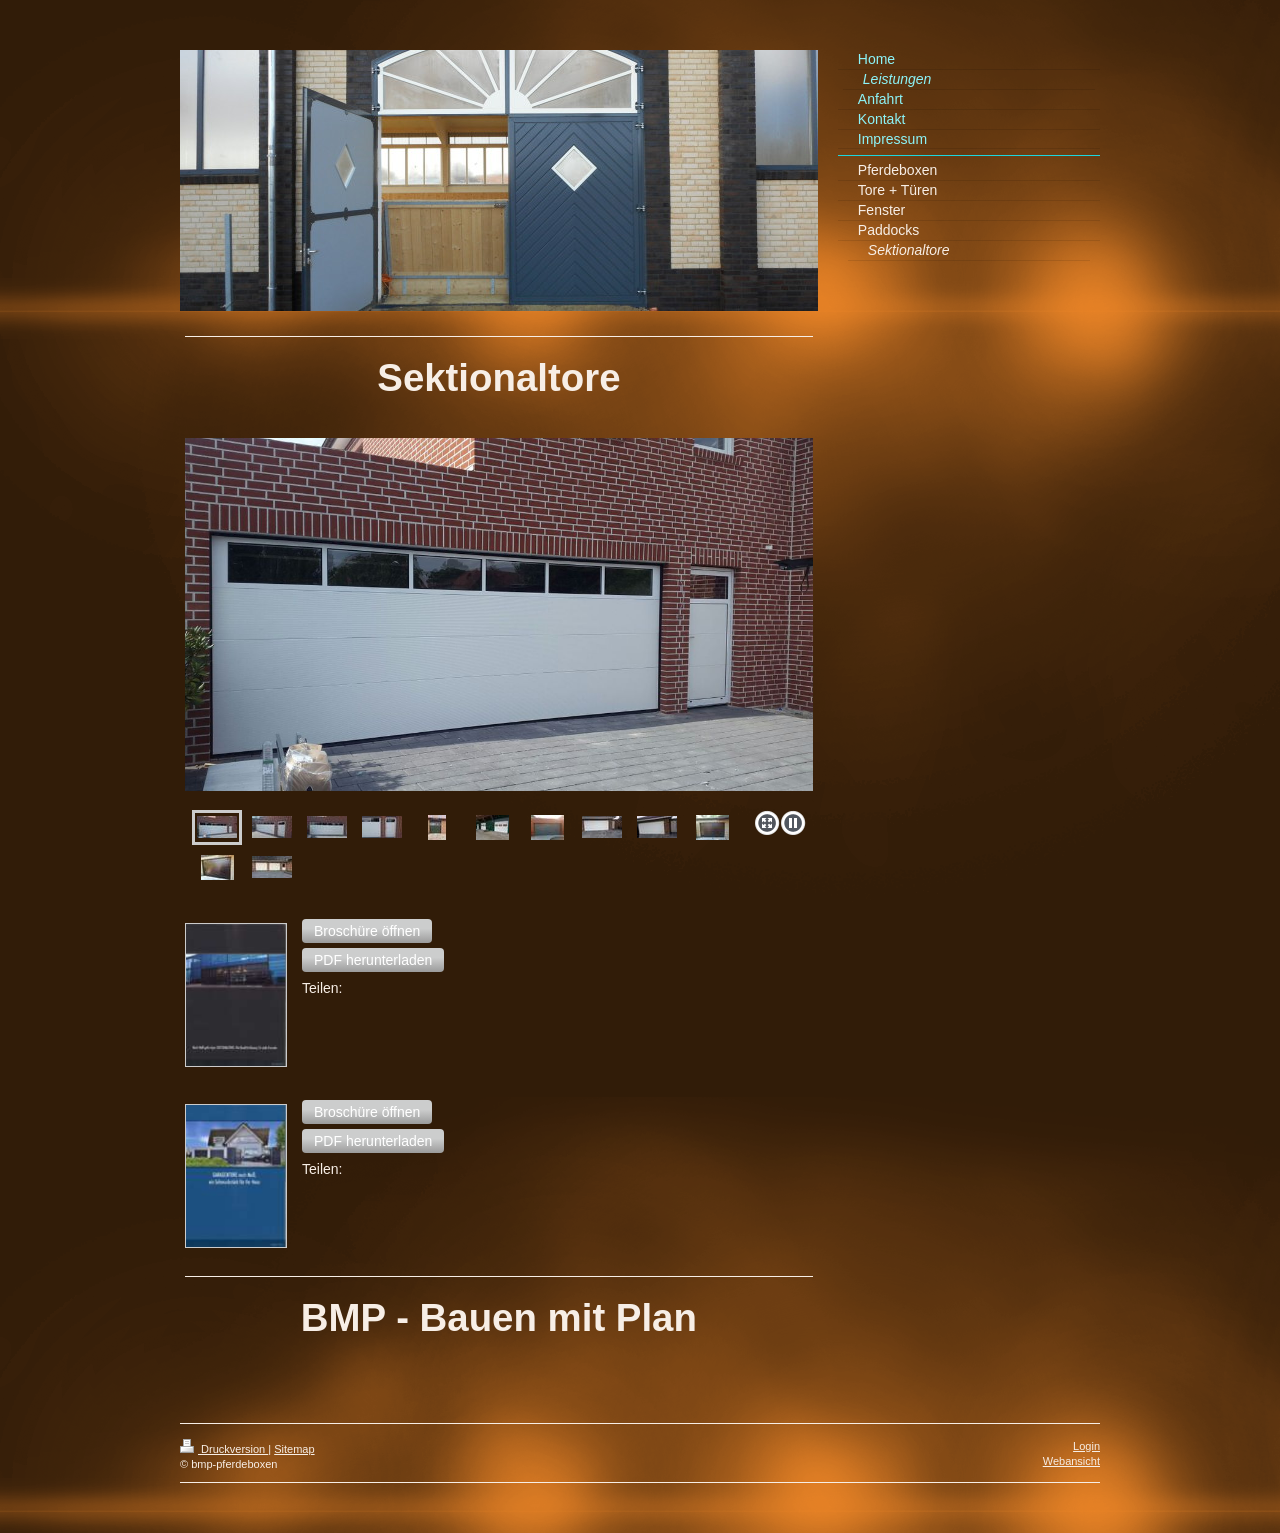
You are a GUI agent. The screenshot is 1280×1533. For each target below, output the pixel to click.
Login (1086, 1446)
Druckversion (224, 1449)
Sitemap (294, 1449)
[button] (367, 931)
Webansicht (1071, 1461)
